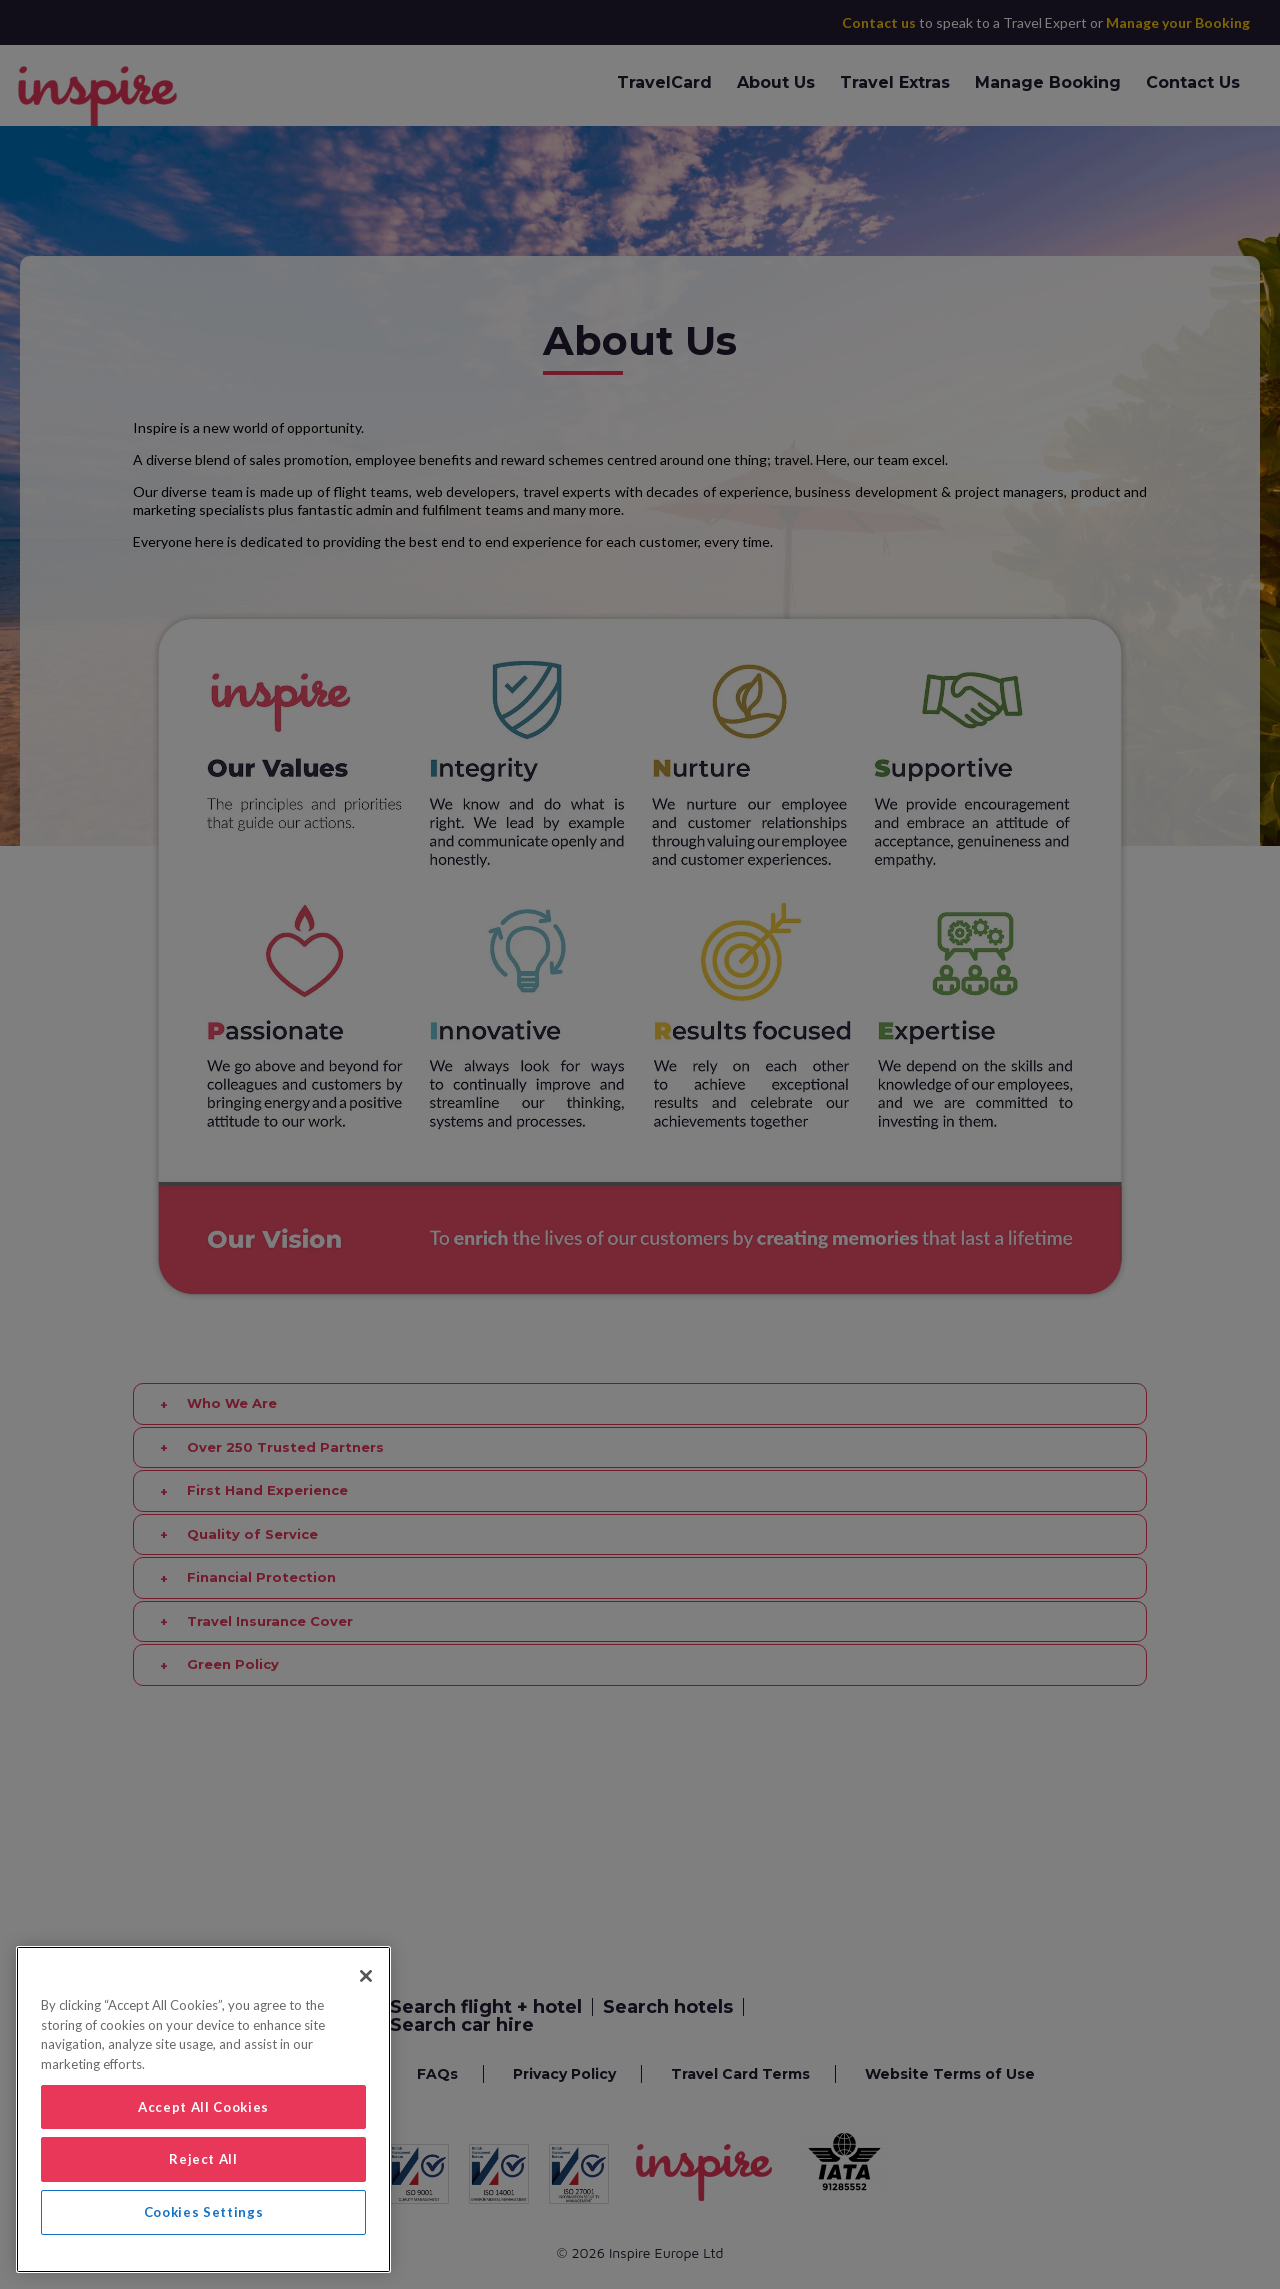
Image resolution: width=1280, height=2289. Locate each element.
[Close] (366, 1976)
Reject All (203, 2159)
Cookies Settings (204, 2212)
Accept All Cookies (203, 2107)
